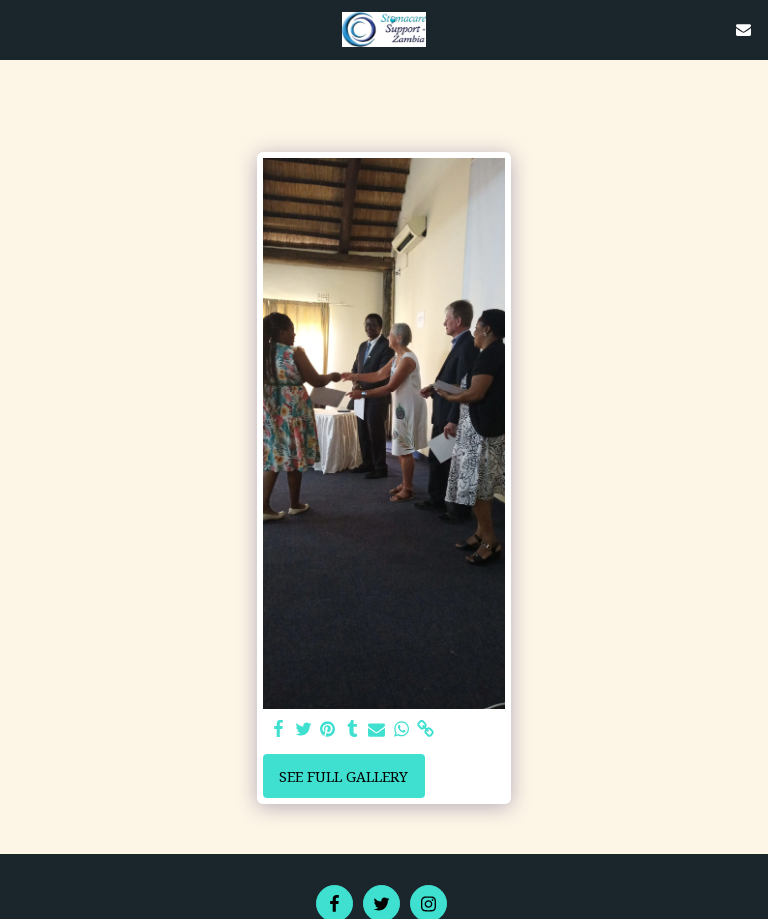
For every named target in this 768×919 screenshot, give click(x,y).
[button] (22, 28)
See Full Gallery (343, 776)
